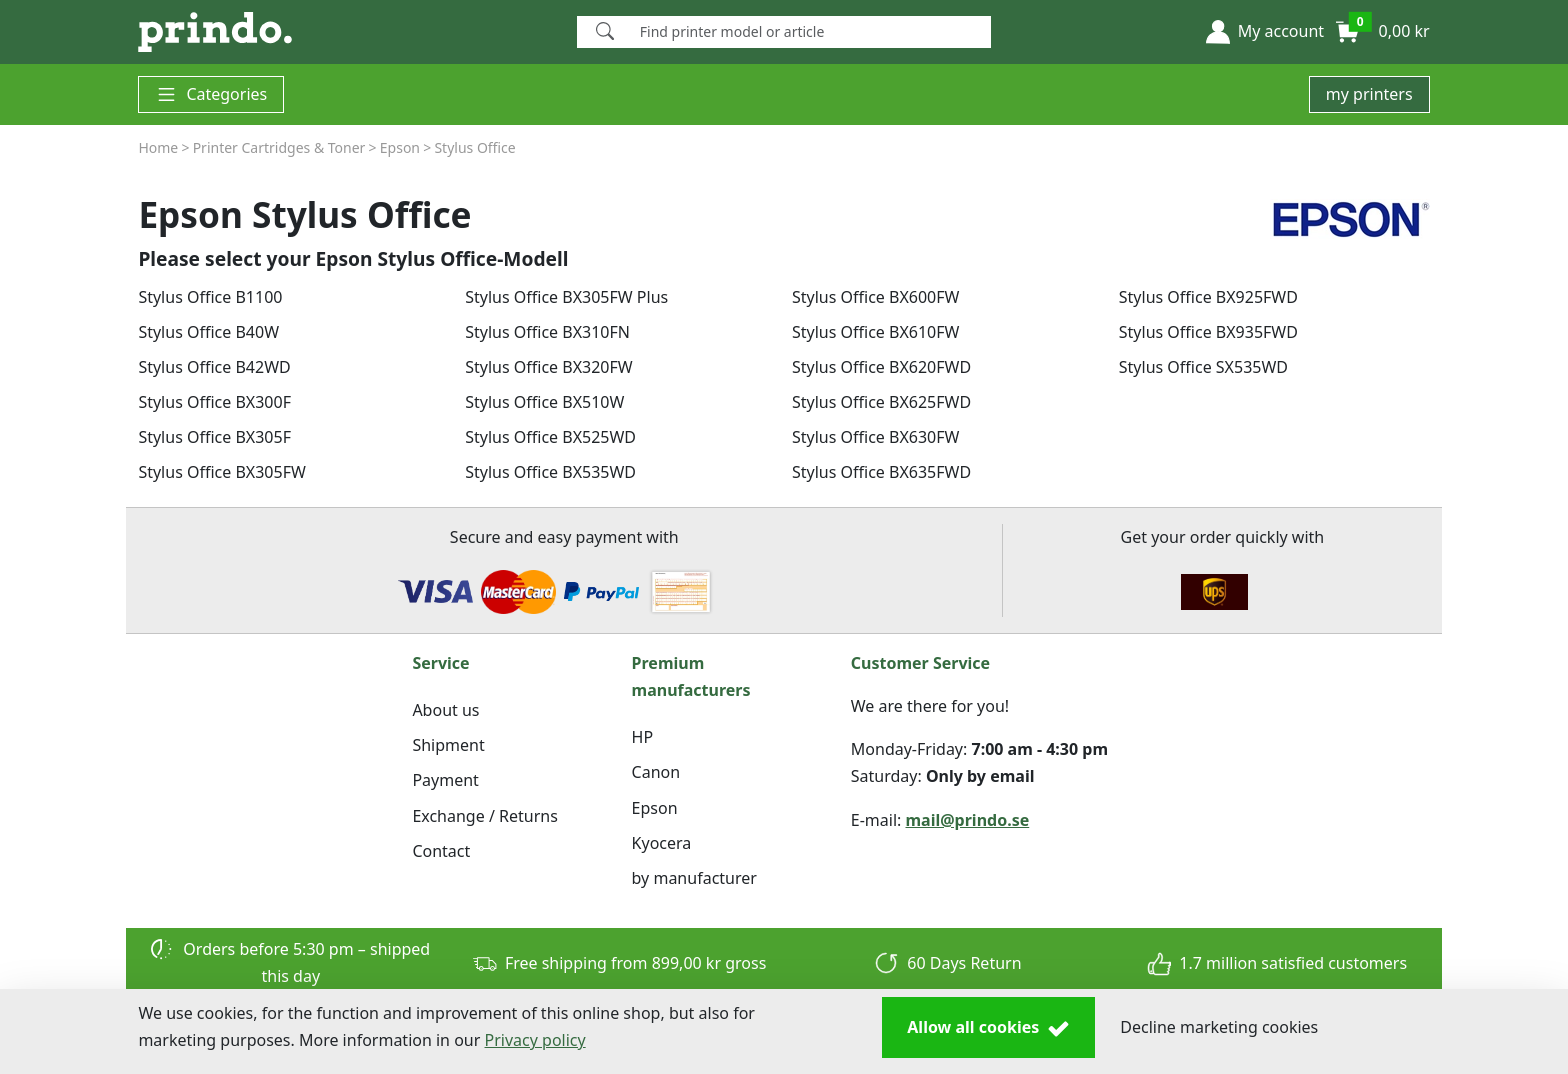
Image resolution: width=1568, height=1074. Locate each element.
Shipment (448, 745)
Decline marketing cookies (1219, 1027)
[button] (1265, 32)
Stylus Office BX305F (214, 437)
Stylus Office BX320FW (548, 367)
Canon (656, 772)
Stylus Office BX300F (214, 402)
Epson (655, 808)
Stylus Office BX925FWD (1208, 297)
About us (445, 710)
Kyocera (662, 843)
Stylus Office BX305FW (221, 472)
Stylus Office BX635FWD (881, 472)
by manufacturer (694, 878)
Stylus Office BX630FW (875, 437)
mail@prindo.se (968, 820)
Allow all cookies (988, 1028)
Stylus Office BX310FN (547, 332)
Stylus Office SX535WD (1203, 367)
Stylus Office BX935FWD (1208, 332)
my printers (1369, 94)
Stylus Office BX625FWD (881, 402)
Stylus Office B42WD (214, 367)
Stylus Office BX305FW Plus (566, 297)
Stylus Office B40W (208, 332)
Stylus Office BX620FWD (881, 367)
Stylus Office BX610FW (875, 332)
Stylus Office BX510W (544, 402)
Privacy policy (535, 1040)
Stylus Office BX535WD (550, 472)
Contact (441, 851)
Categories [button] (211, 94)
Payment (445, 780)
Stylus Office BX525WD (550, 437)
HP (643, 737)
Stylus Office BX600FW (875, 297)
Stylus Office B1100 (210, 297)
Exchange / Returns (484, 816)
